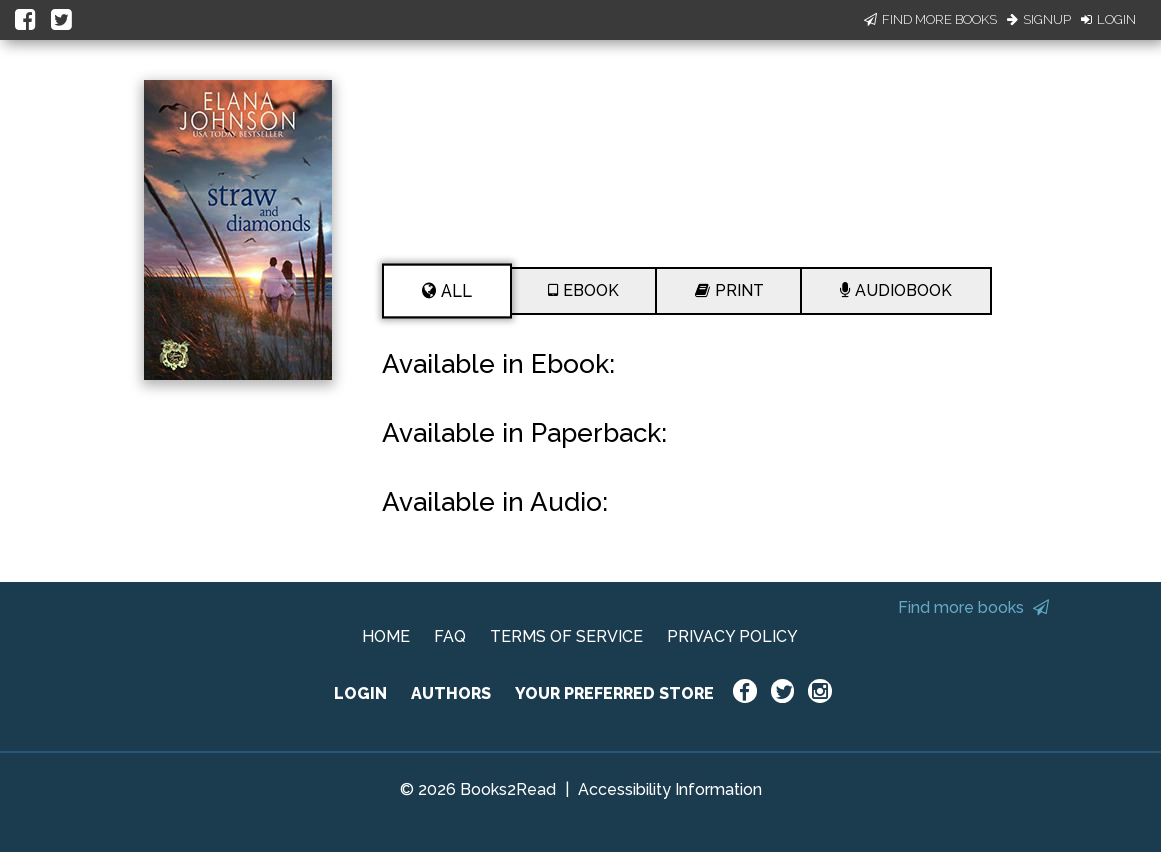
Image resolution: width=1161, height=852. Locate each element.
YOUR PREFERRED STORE (614, 693)
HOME (386, 636)
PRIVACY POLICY (732, 636)
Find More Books (930, 19)
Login (1108, 19)
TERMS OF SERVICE (566, 636)
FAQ (450, 636)
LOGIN (360, 693)
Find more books (973, 607)
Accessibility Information (670, 789)
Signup (1039, 19)
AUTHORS (451, 693)
